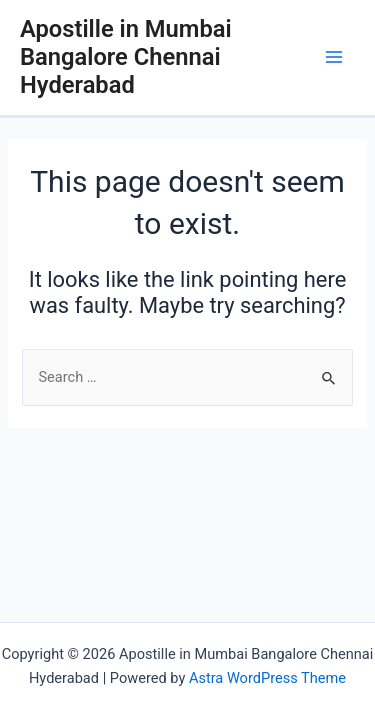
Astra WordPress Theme (267, 678)
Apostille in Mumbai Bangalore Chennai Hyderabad (126, 57)
